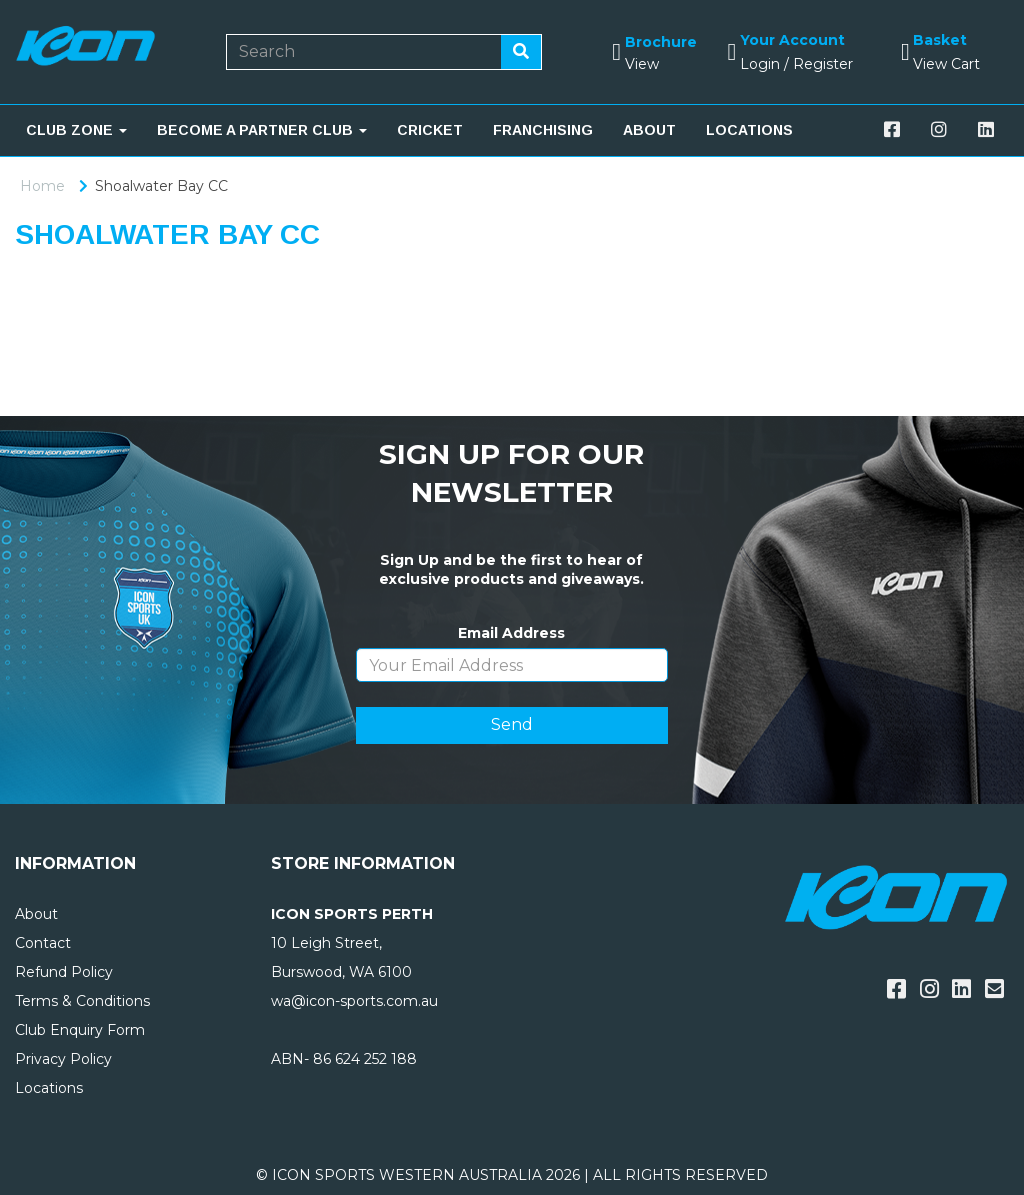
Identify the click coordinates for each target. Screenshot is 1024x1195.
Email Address (511, 633)
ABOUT (649, 130)
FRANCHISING (543, 130)
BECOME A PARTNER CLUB (262, 130)
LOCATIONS (749, 130)
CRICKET (430, 130)
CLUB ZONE (76, 130)
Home (42, 186)
